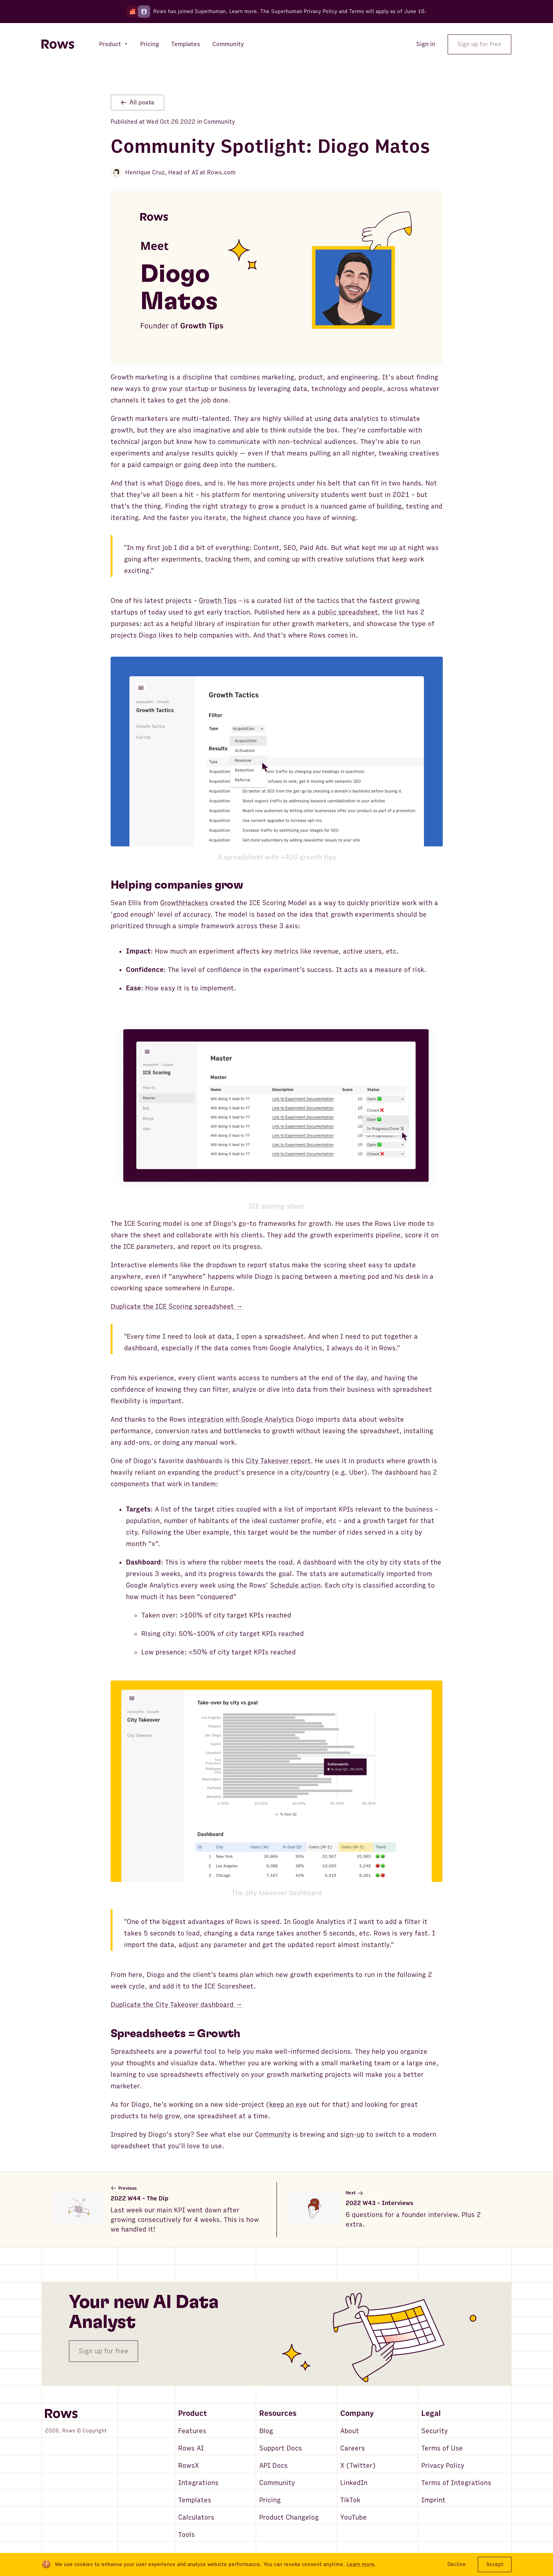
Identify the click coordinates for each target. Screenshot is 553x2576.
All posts (137, 102)
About (349, 2431)
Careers (352, 2448)
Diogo (174, 483)
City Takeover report (278, 1461)
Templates (194, 2500)
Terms (356, 11)
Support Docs (280, 2448)
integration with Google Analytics (241, 1419)
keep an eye (288, 2105)
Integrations (198, 2483)
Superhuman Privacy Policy (304, 11)
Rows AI (191, 2448)
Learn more (243, 11)
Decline (456, 2564)
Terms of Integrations (456, 2483)
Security (434, 2431)
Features (192, 2431)
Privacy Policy (442, 2466)
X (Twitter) (358, 2466)
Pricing (270, 2500)
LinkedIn (354, 2483)
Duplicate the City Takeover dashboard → (176, 2005)
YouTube (353, 2517)
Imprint (433, 2500)
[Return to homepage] (57, 44)
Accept (494, 2564)
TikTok (350, 2500)
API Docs (273, 2466)
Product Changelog (289, 2517)
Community (273, 2135)
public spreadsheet (348, 612)
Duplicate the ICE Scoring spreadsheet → (177, 1307)
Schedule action (295, 1585)
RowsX (188, 2466)
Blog (266, 2431)
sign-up (352, 2135)
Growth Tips (218, 601)
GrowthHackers (184, 903)
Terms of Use (442, 2448)
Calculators (196, 2517)
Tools (186, 2535)
